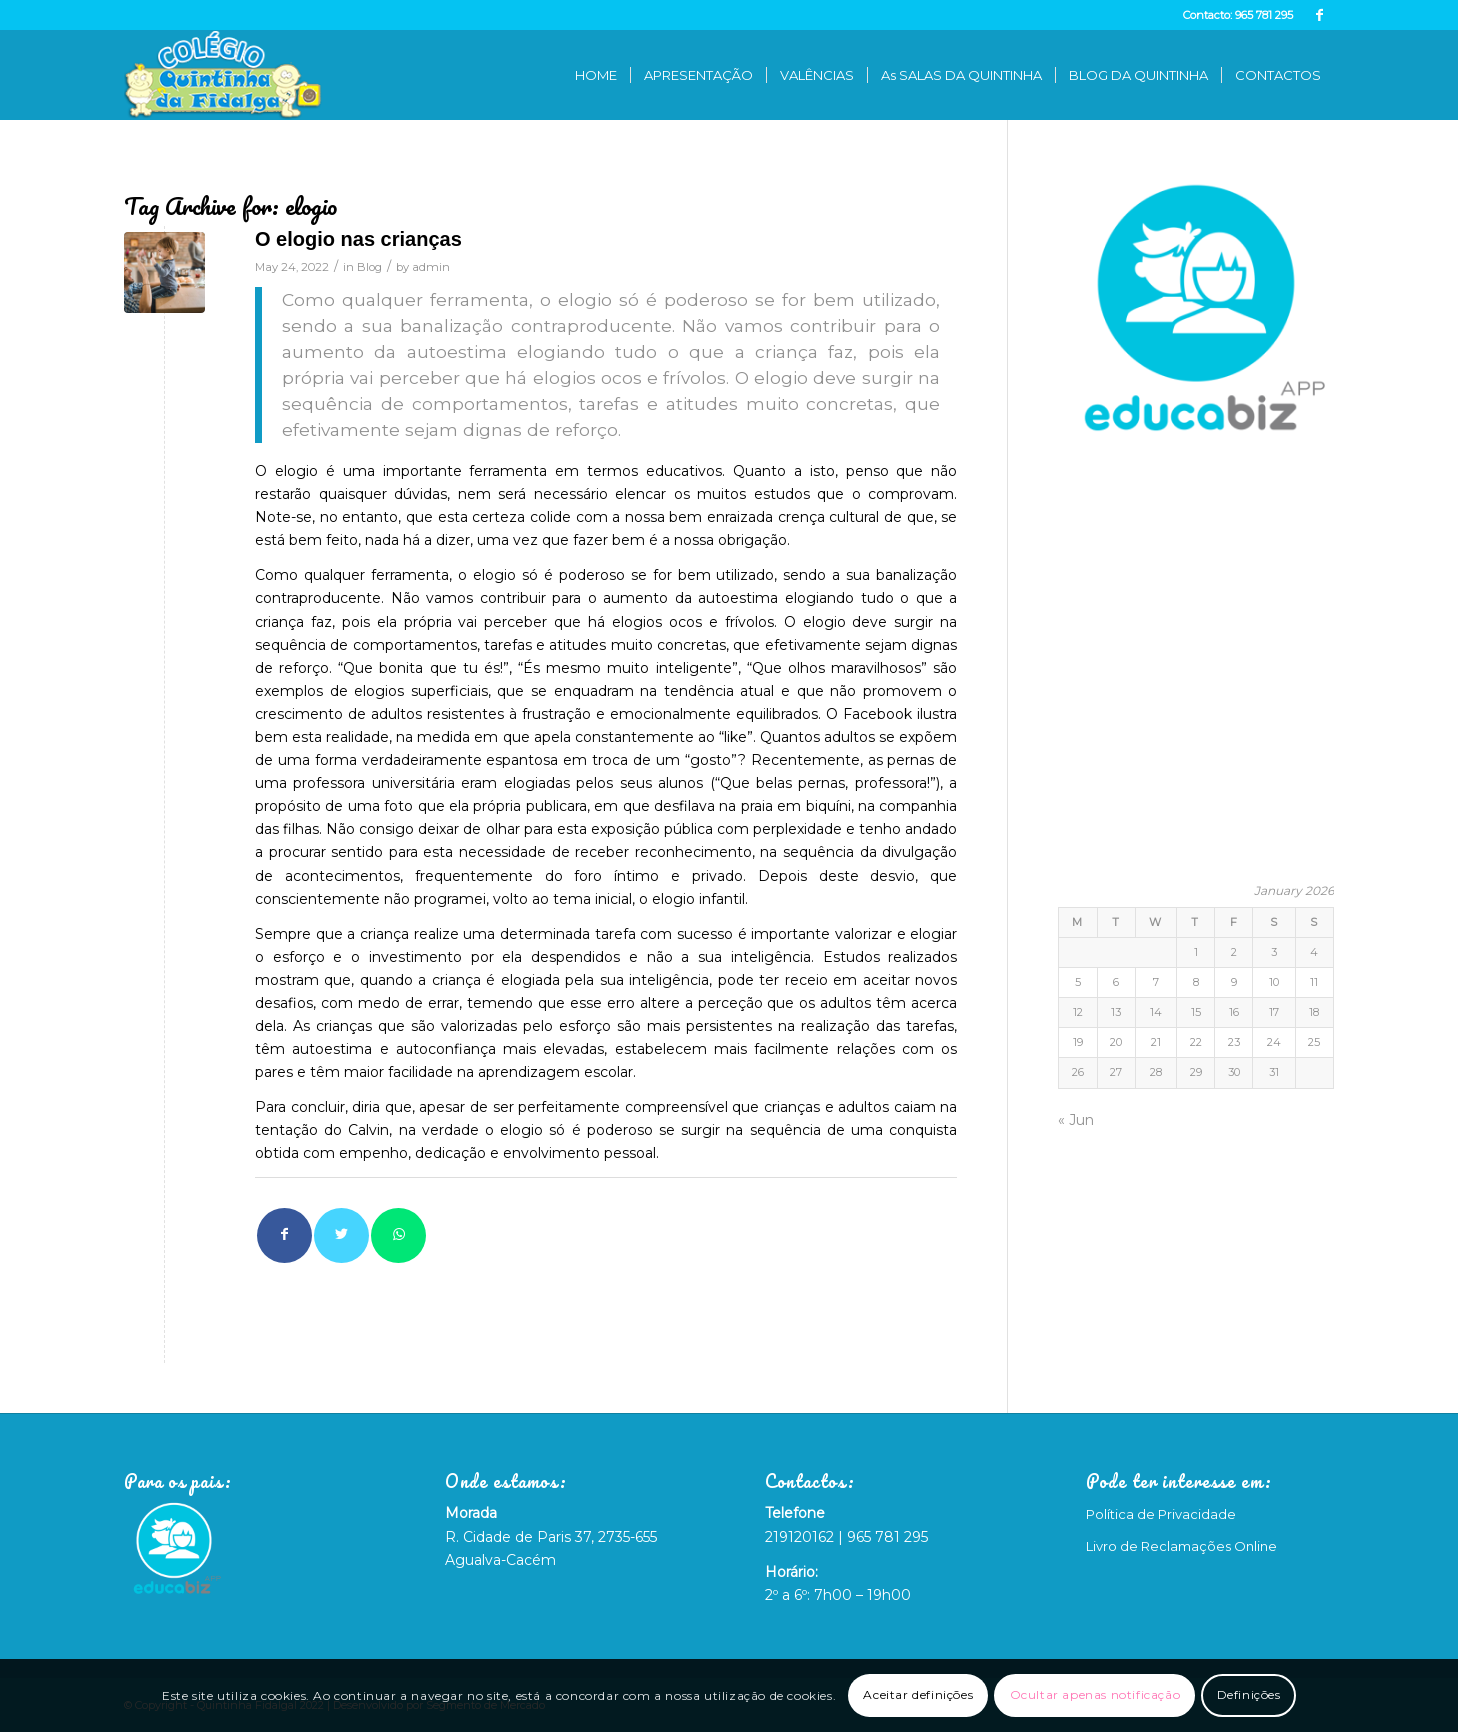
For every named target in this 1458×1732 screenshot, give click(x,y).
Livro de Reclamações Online (1181, 1546)
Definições (1249, 1694)
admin (431, 267)
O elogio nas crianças (358, 239)
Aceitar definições (918, 1694)
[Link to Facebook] (1319, 15)
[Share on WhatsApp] (398, 1235)
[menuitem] (596, 75)
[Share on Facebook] (284, 1235)
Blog (369, 267)
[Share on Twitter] (341, 1235)
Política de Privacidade (1161, 1514)
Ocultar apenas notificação (1095, 1694)
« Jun (1076, 1120)
